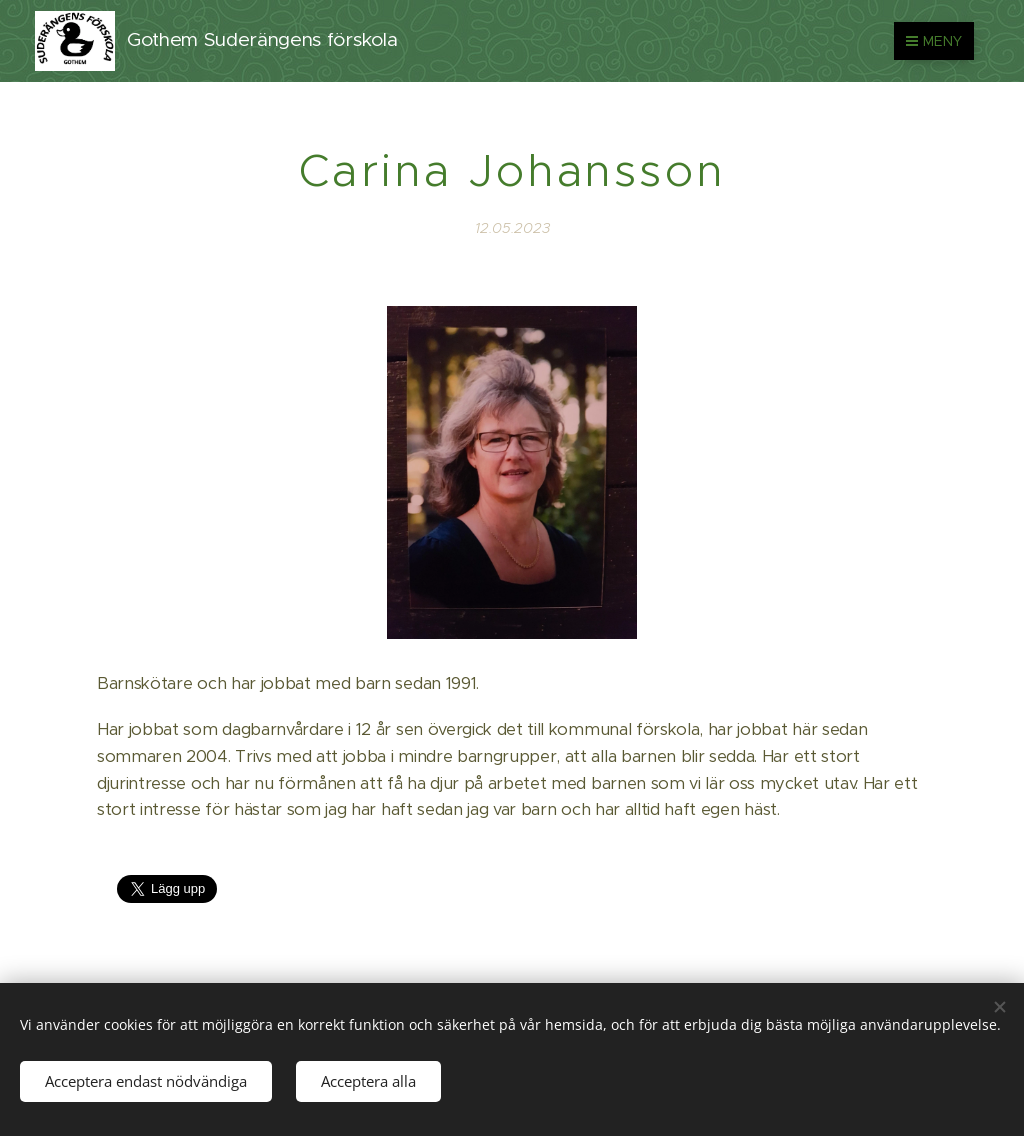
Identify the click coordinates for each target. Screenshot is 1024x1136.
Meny (934, 41)
